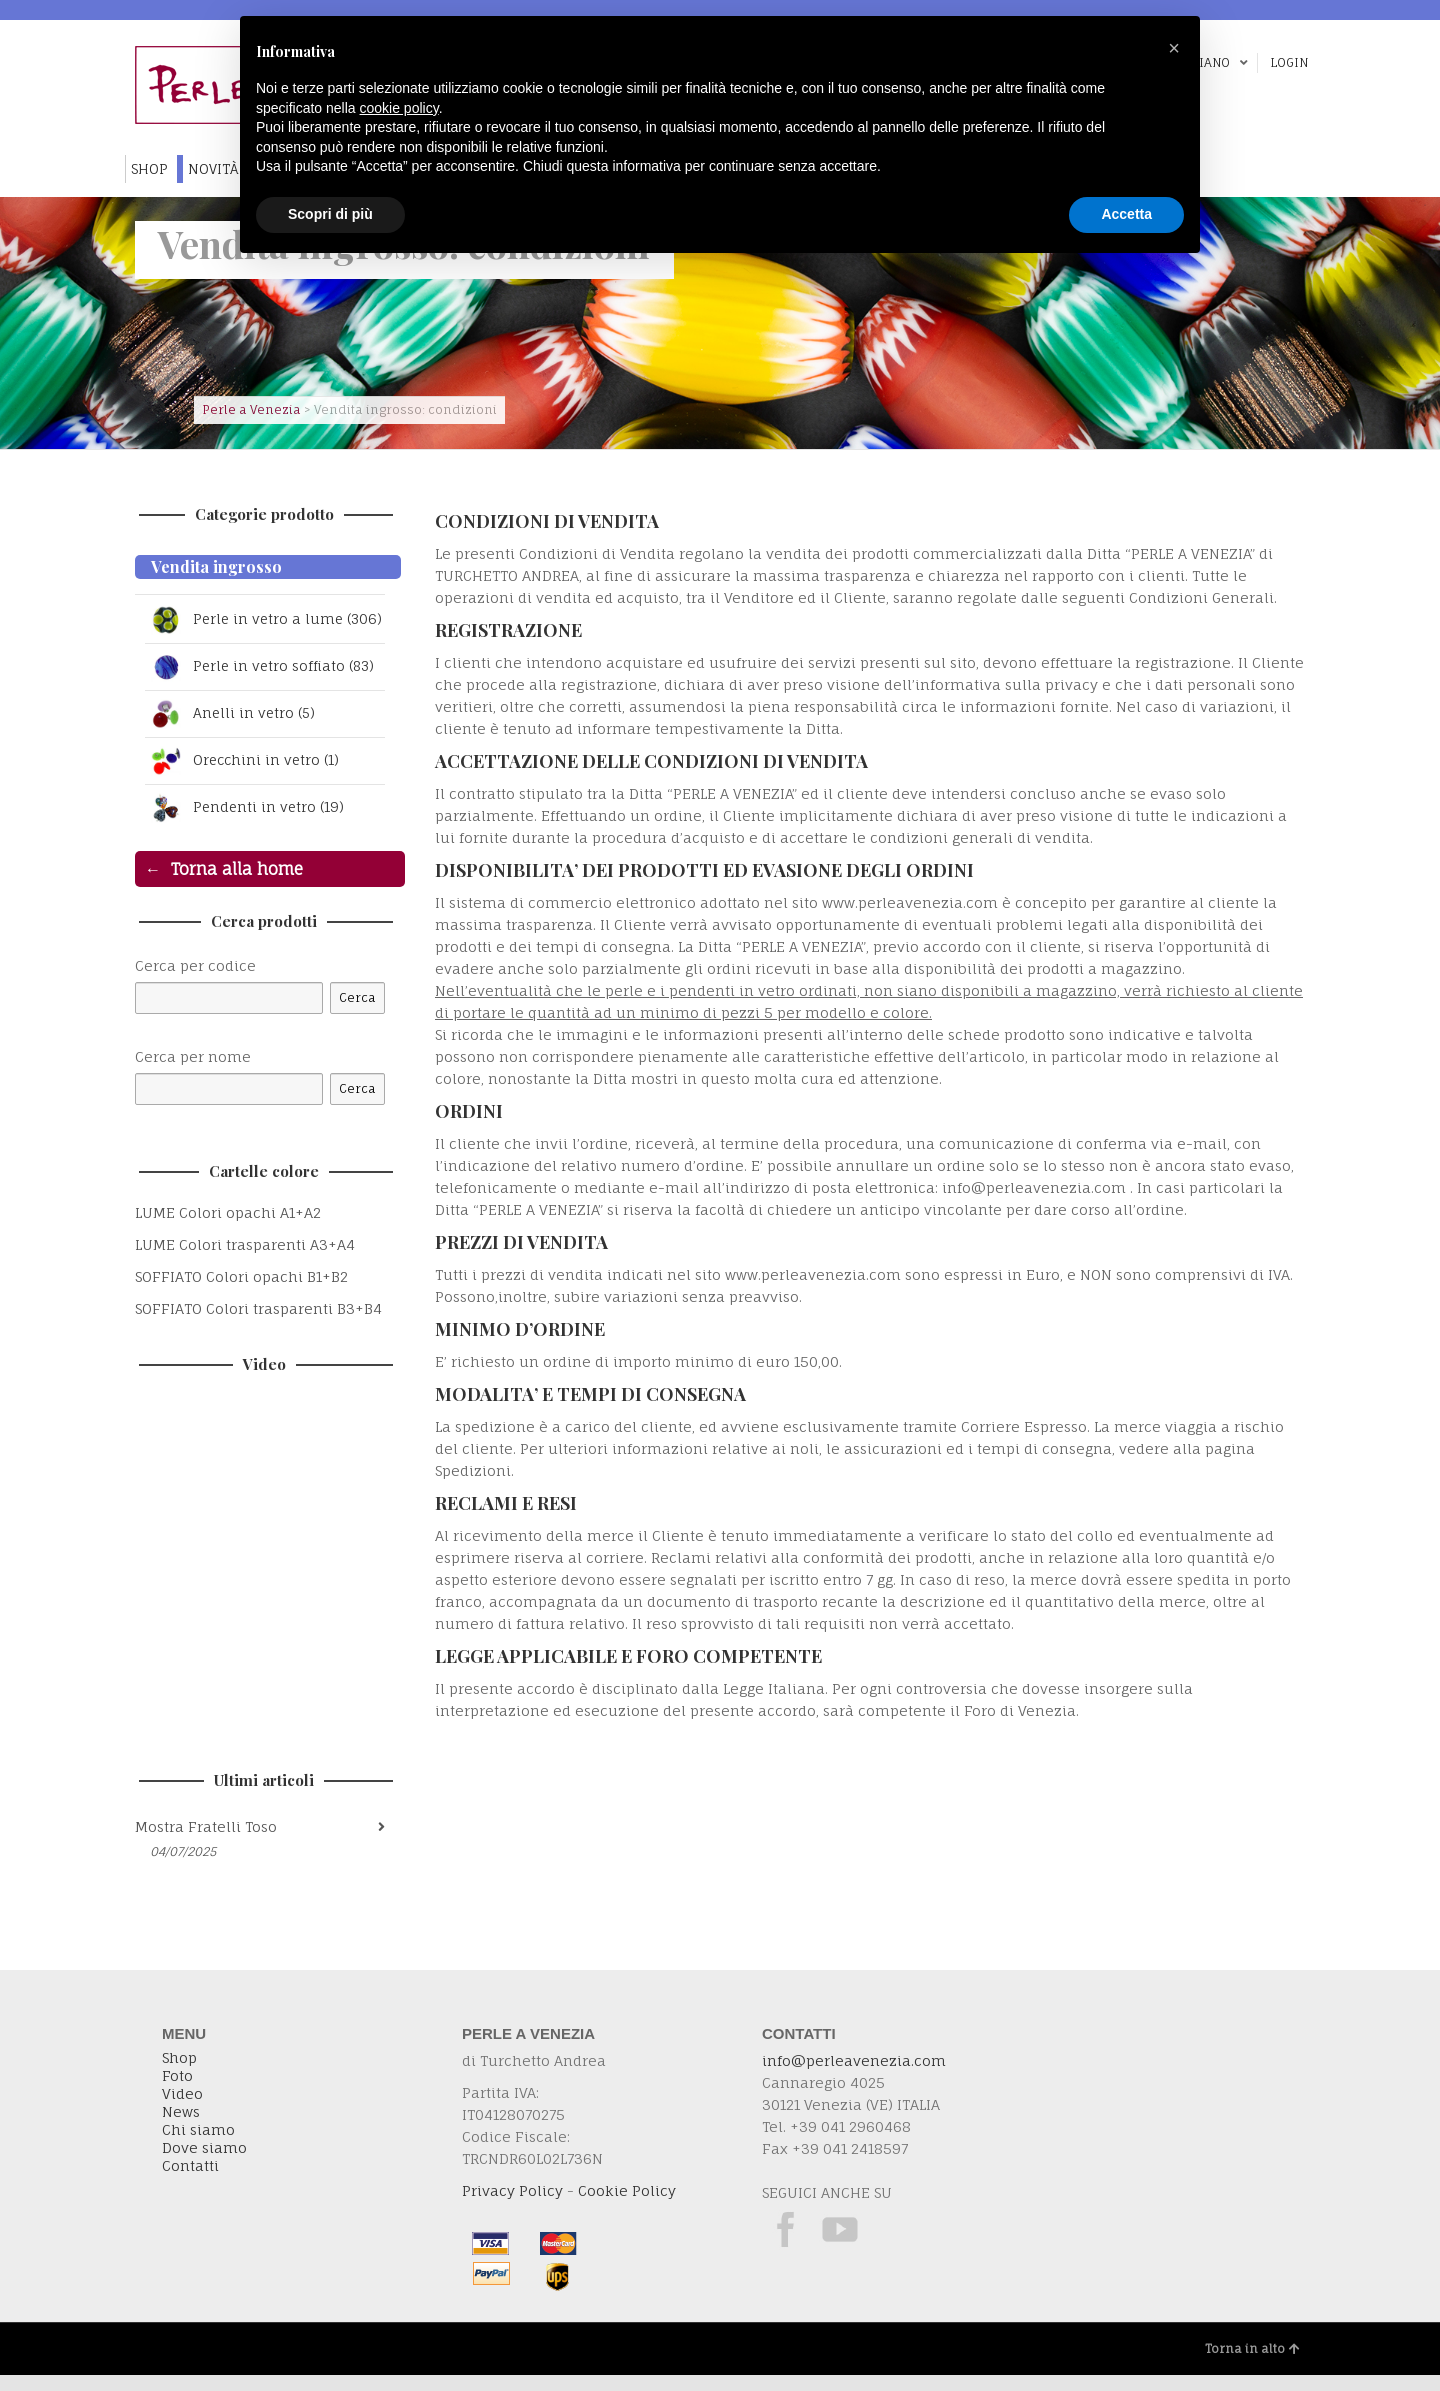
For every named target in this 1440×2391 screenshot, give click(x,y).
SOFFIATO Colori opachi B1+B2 (241, 1292)
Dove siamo (204, 2164)
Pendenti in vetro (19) (246, 824)
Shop (179, 2074)
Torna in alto (1252, 2364)
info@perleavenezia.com (854, 2076)
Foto (177, 2092)
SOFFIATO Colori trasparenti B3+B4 (258, 1324)
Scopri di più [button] (330, 214)
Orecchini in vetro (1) (244, 777)
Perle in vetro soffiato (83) (262, 683)
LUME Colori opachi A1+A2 (228, 1228)
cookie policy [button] (399, 108)
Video (182, 2110)
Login (1289, 62)
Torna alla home (237, 885)
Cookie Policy (627, 2206)
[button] (1174, 48)
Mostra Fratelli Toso (206, 1842)
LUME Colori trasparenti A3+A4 (245, 1260)
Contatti (190, 2182)
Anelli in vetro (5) (231, 730)
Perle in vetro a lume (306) (246, 628)
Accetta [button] (1126, 214)
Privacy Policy (512, 2206)
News (181, 2128)
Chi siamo (198, 2146)
